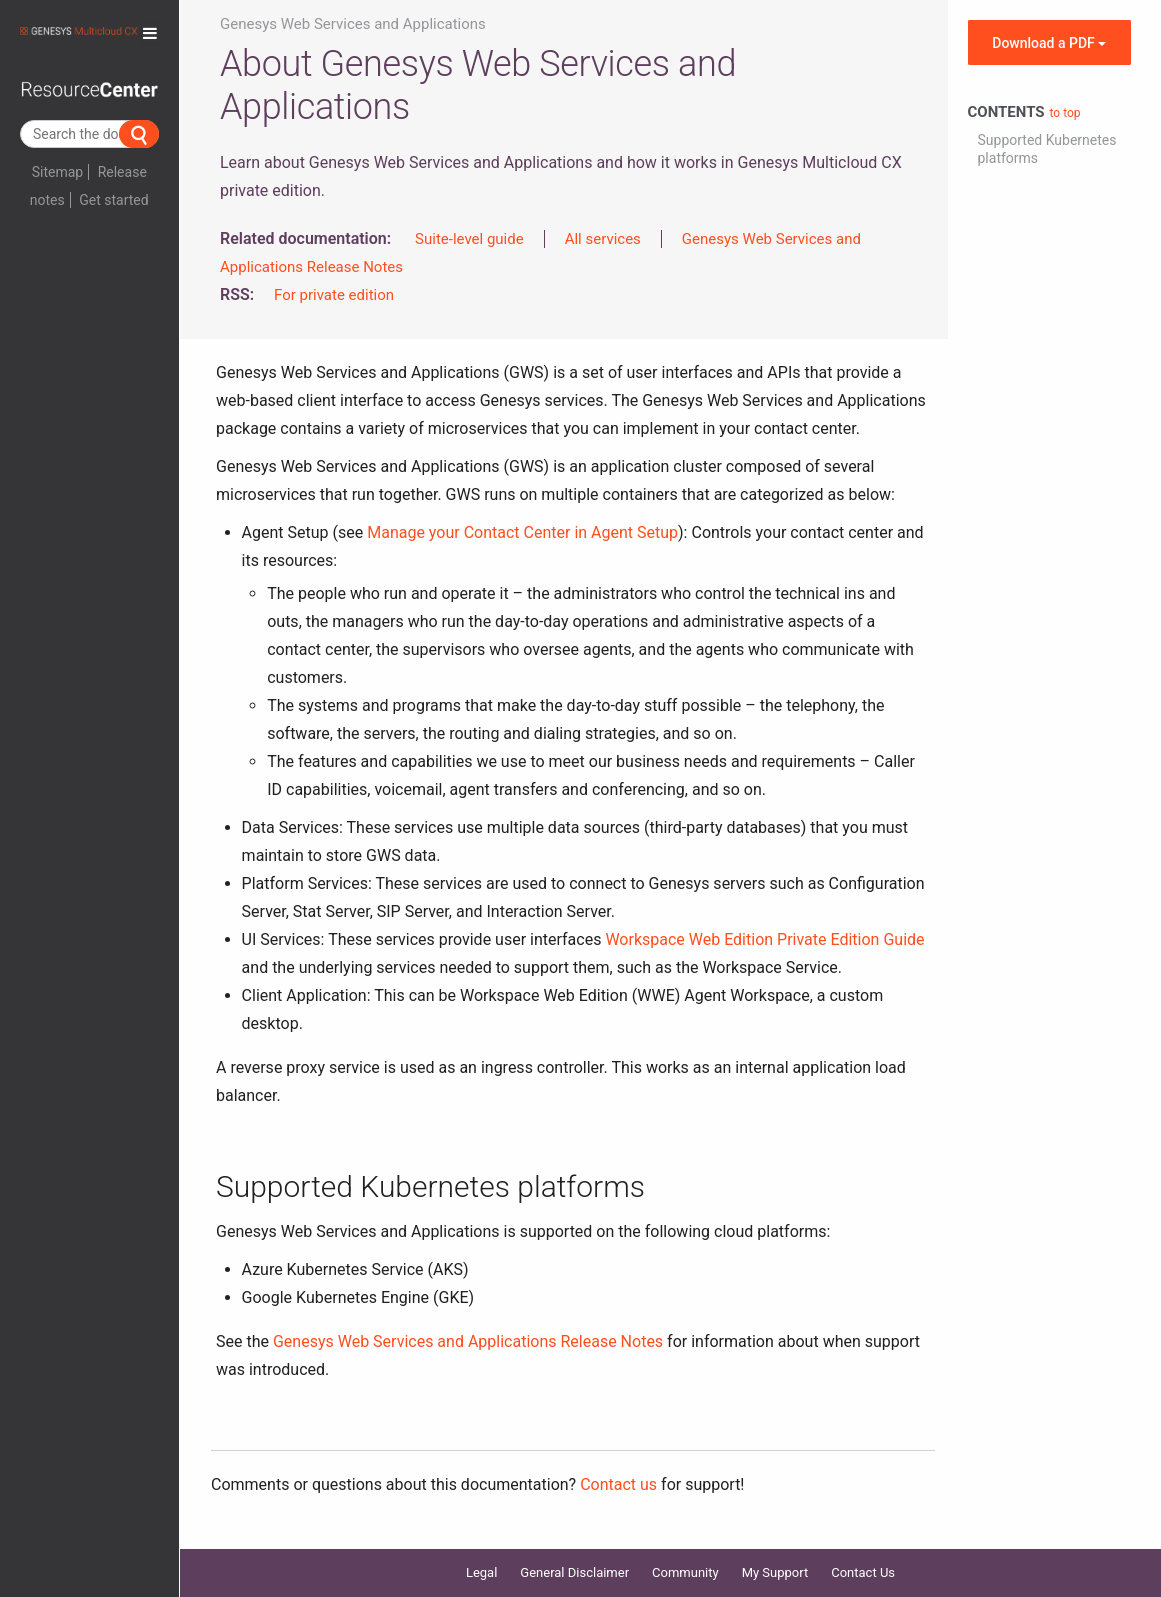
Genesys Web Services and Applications (353, 24)
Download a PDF (1049, 43)
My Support (775, 1572)
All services (603, 239)
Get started (113, 200)
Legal (481, 1572)
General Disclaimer (574, 1572)
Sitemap (57, 172)
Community (685, 1572)
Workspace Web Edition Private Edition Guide (764, 939)
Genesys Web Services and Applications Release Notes (468, 1341)
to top (1065, 113)
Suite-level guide (469, 239)
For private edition (334, 295)
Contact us (618, 1484)
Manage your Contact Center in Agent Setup (522, 532)
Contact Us (863, 1572)
